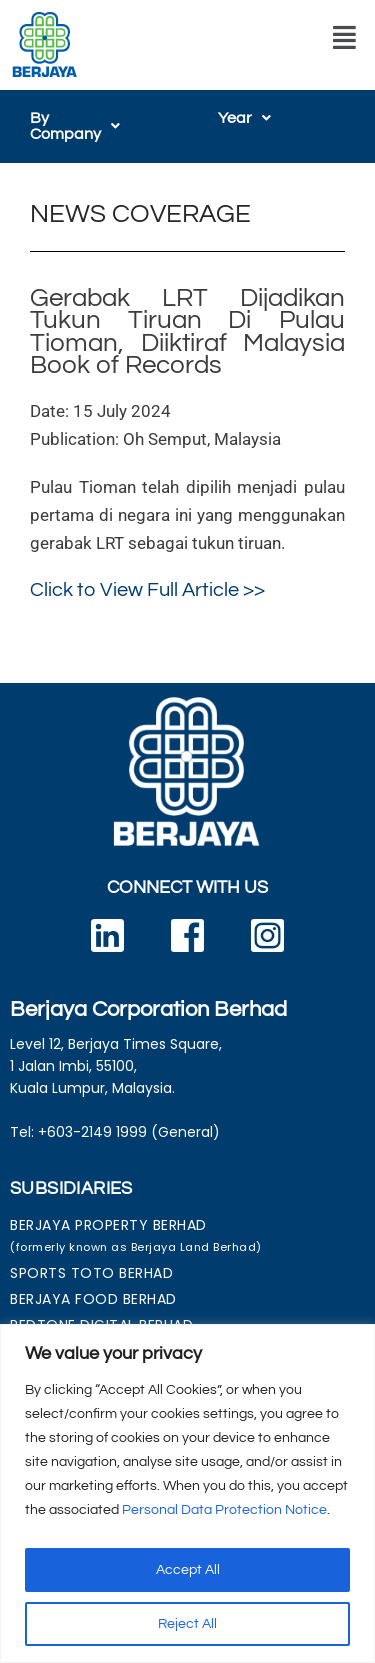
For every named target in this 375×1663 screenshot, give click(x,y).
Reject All (187, 1624)
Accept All (188, 1570)
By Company (86, 118)
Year (244, 118)
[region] (187, 1493)
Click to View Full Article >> (147, 574)
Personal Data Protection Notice (224, 1510)
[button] (344, 38)
